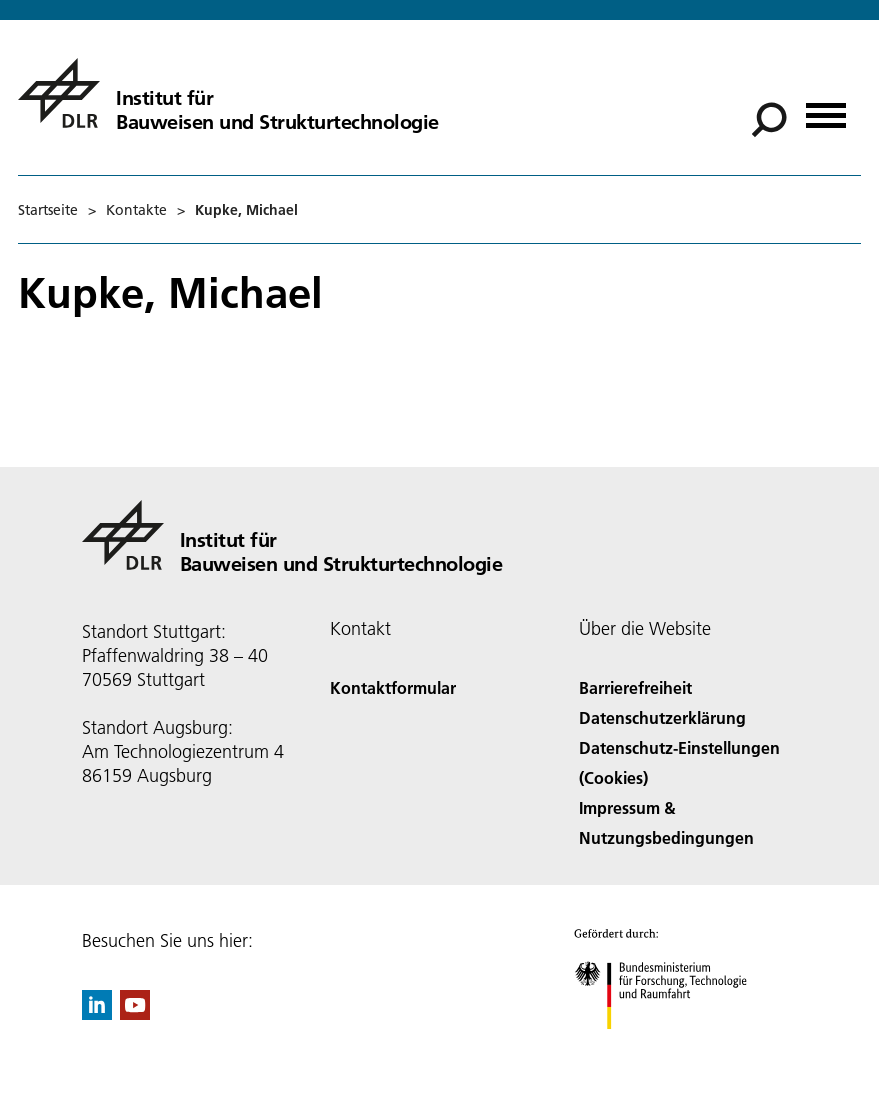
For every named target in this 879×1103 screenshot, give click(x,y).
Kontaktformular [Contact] (393, 687)
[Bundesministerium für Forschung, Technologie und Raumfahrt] (671, 1046)
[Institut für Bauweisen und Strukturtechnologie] (228, 93)
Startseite (48, 210)
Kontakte (136, 210)
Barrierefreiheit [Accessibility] (635, 687)
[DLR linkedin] (97, 1013)
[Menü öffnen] (826, 108)
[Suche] (769, 120)
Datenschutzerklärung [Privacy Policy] (662, 717)
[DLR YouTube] (135, 1013)
